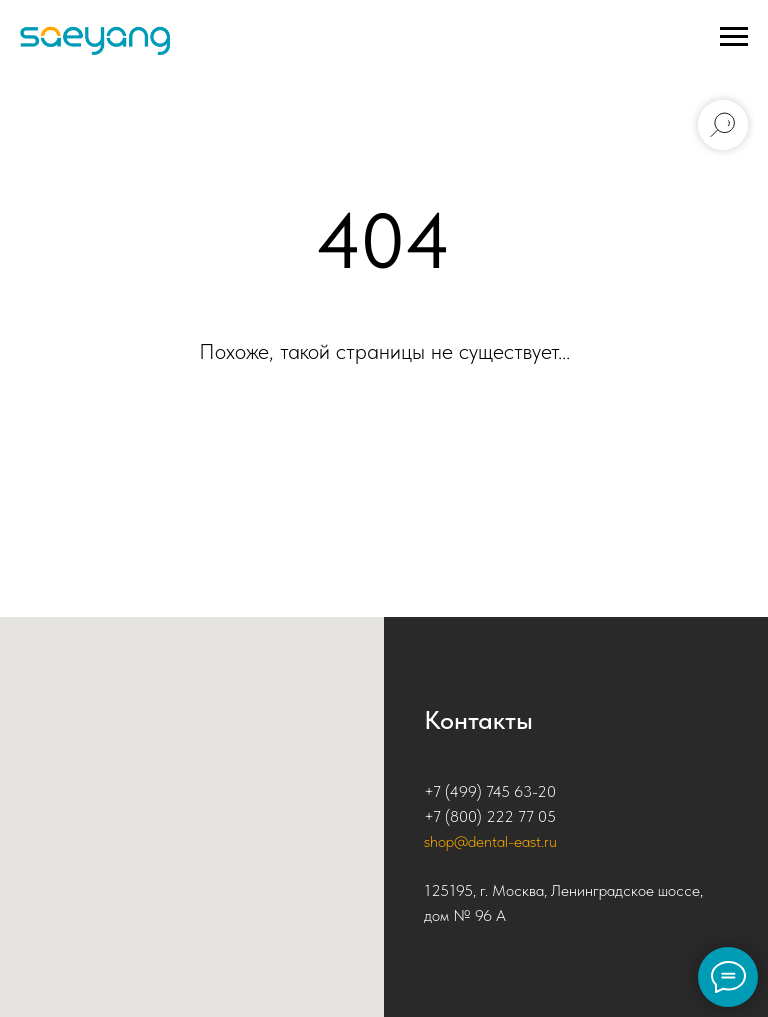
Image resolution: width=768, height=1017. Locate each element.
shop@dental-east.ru (490, 841)
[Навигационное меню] (734, 37)
